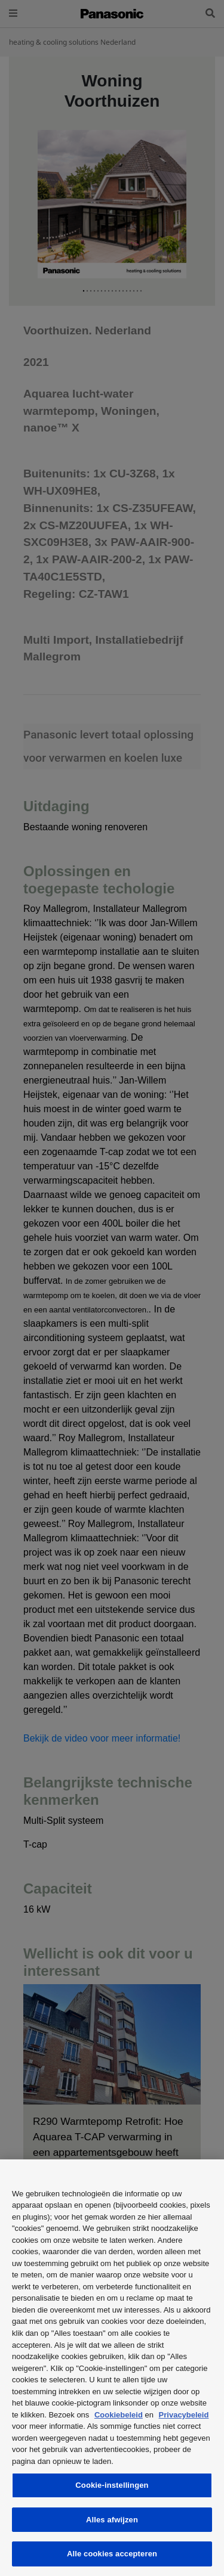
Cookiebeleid (118, 2414)
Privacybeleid (184, 2414)
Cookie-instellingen (111, 2485)
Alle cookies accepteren (112, 2553)
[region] (112, 2367)
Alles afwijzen (112, 2519)
